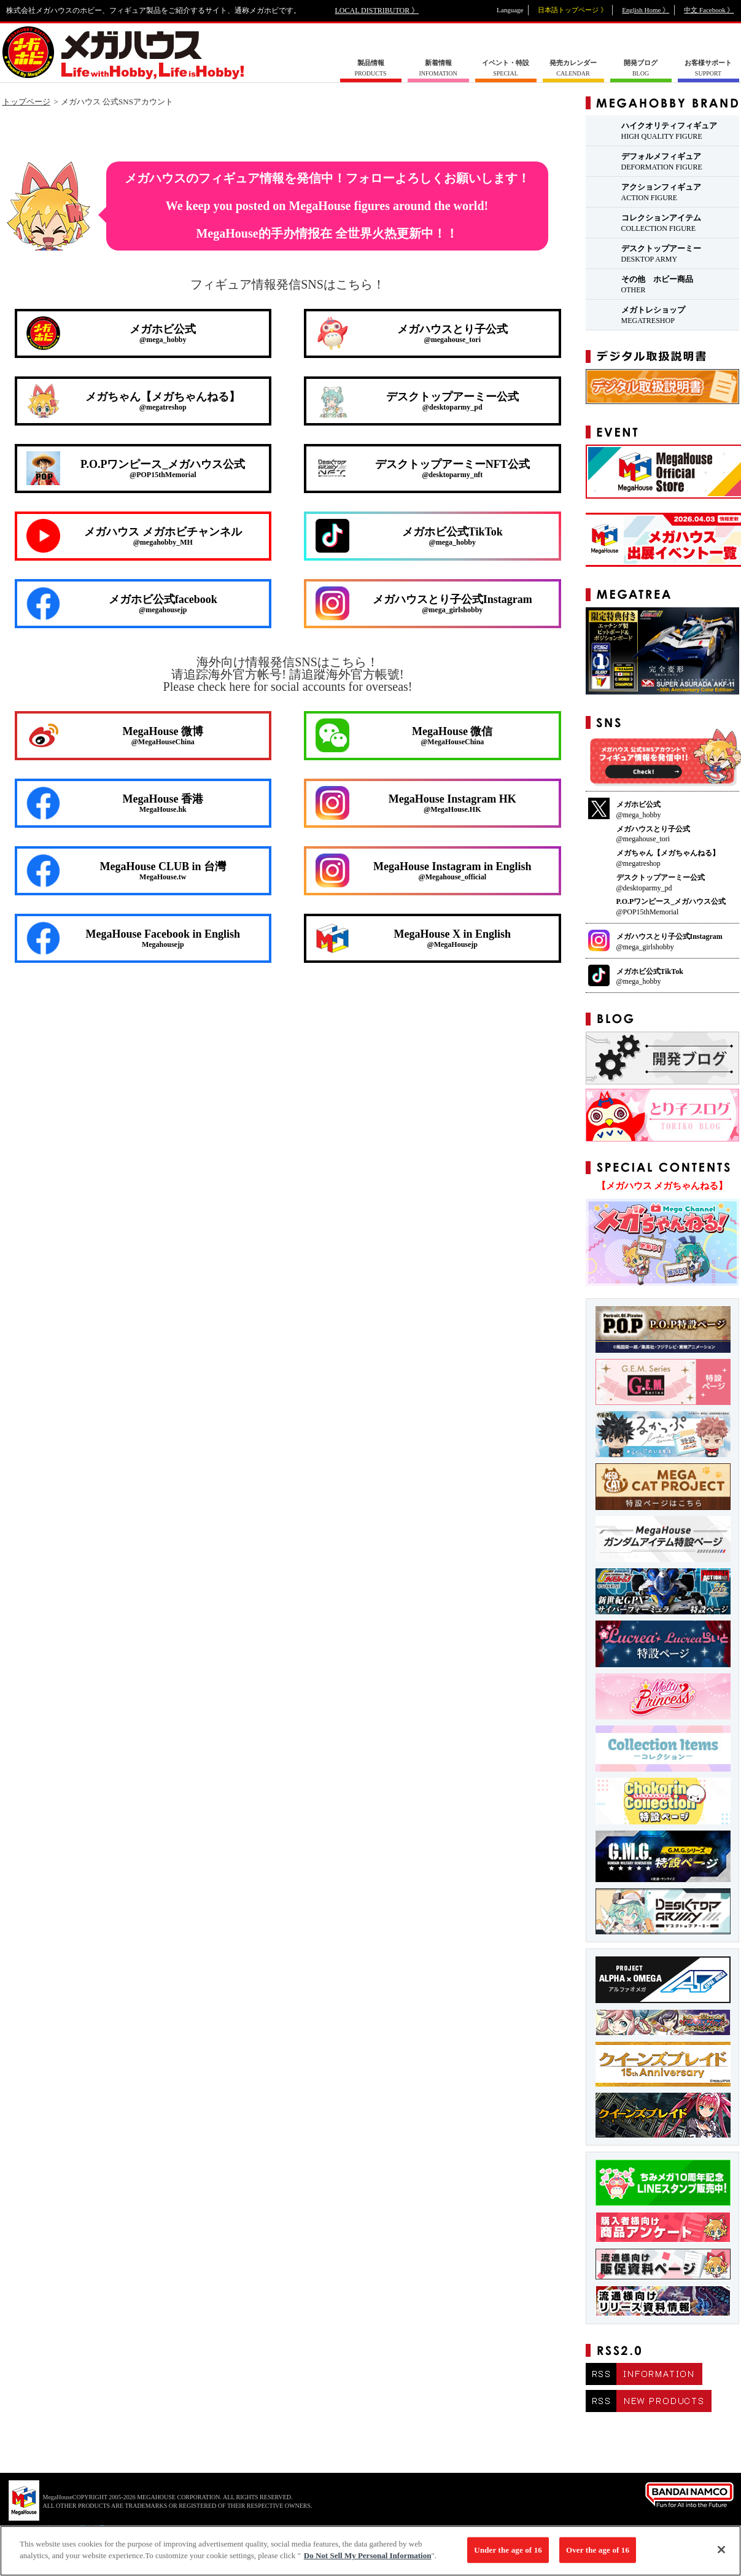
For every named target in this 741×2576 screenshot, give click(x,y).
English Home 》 (645, 10)
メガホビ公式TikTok (409, 536)
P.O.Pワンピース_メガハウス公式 (136, 468)
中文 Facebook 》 (709, 10)
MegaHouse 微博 (114, 735)
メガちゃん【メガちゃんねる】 (133, 401)
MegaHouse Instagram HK (416, 803)
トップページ (26, 101)
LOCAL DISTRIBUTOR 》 (377, 10)
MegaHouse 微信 (404, 735)
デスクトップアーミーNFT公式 (423, 468)
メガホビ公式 (111, 333)
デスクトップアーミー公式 (417, 401)
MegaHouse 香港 (114, 803)
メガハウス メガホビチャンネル (134, 536)
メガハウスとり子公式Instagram (424, 603)
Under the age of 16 (508, 2550)
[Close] (721, 2550)
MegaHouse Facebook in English (133, 938)
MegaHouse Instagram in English (424, 870)
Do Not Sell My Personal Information (368, 2556)
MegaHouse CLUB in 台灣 (126, 870)
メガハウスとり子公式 (412, 333)
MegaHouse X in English (413, 938)
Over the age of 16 (597, 2550)
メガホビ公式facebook (121, 603)
